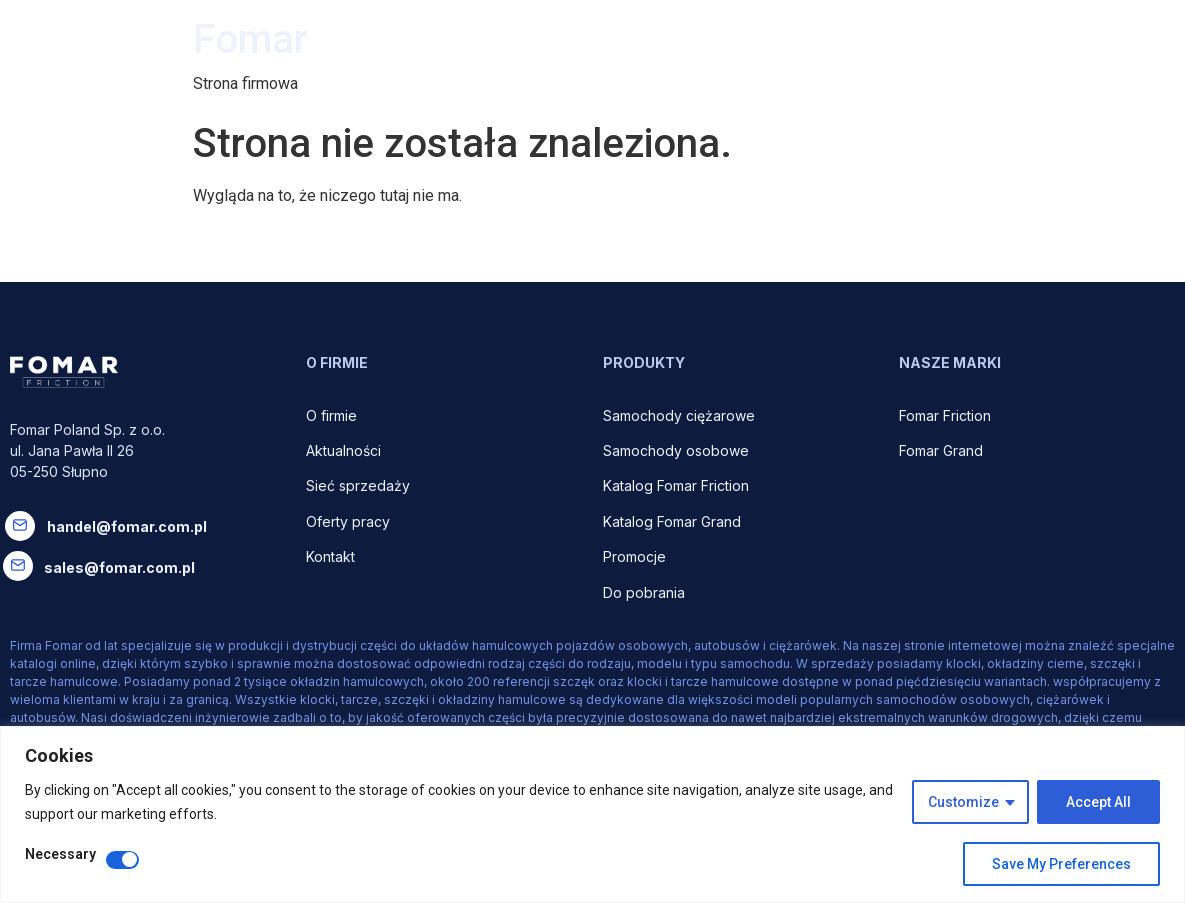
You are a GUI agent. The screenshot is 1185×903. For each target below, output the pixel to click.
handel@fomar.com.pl (127, 526)
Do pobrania (646, 592)
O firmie (333, 415)
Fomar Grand (941, 450)
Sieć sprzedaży (358, 485)
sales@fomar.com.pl (119, 567)
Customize (963, 802)
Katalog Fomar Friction (676, 485)
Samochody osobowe (678, 450)
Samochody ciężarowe (679, 415)
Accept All (1098, 802)
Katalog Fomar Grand (672, 521)
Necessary (60, 854)
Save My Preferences (1061, 864)
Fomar (250, 39)
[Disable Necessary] (122, 860)
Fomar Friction (945, 415)
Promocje (634, 556)
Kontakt (330, 556)
